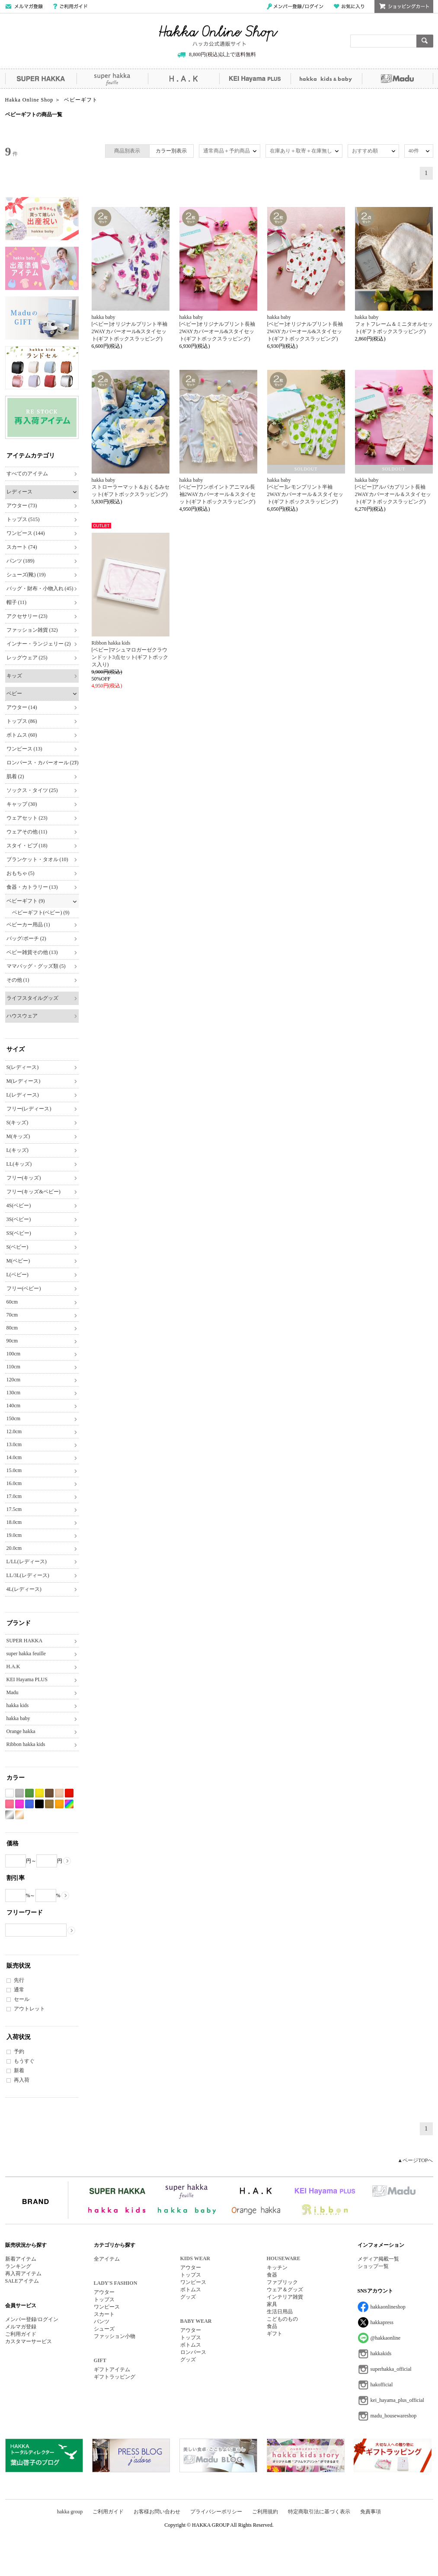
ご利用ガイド (70, 6)
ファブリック (282, 2282)
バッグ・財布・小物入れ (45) (40, 588)
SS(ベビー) (18, 1233)
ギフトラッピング (114, 2377)
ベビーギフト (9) (25, 901)
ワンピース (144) (25, 533)
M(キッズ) (18, 1136)
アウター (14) (21, 707)
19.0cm (14, 1535)
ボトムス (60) (21, 735)
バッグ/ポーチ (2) (26, 938)
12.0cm (14, 1431)
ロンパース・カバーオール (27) (42, 763)
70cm (12, 1315)
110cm (13, 1367)
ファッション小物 (114, 2336)
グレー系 (19, 1793)
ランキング (18, 2266)
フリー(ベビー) (23, 1288)
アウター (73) (21, 505)
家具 (272, 2304)
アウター (104, 2292)
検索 (424, 41)
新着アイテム (20, 2259)
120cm (13, 1380)
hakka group (70, 2512)
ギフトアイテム (112, 2369)
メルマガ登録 (20, 2327)
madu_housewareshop (394, 2416)
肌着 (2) (15, 776)
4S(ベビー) (18, 1205)
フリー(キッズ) (23, 1178)
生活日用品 (280, 2312)
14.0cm (14, 1457)
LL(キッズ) (19, 1164)
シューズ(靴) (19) (26, 575)
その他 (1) (17, 980)
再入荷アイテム (23, 2274)
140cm (13, 1405)
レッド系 (69, 1793)
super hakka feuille (112, 79)
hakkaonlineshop (388, 2307)
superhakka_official (391, 2369)
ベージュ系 (59, 1793)
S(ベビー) (17, 1247)
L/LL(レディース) (26, 1561)
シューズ (104, 2329)
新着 (19, 2070)
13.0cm (14, 1444)
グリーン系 (29, 1793)
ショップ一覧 (373, 2266)
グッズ (188, 2297)
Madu (397, 79)
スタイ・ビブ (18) (27, 846)
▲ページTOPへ (415, 2160)
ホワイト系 (9, 1793)
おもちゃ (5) (20, 873)
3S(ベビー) (18, 1219)
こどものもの (282, 2319)
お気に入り (349, 6)
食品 (272, 2326)
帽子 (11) (16, 602)
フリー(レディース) (28, 1109)
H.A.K (183, 79)
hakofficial (382, 2385)
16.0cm (14, 1483)
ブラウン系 (49, 1793)
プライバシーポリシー (216, 2512)
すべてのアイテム (27, 474)
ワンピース (107, 2307)
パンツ (101, 2321)
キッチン (277, 2267)
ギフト (274, 2334)
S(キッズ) (17, 1122)
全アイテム (107, 2259)
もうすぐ (24, 2061)
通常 (19, 1990)
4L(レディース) (24, 1589)
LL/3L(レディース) (27, 1575)
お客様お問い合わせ (157, 2512)
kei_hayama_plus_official (397, 2400)
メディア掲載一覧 (378, 2259)
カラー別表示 (171, 151)
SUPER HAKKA (40, 79)
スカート (104, 2314)
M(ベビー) (18, 1261)
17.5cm (14, 1509)
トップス (104, 2299)
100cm (13, 1354)
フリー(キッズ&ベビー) (33, 1192)
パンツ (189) (20, 561)
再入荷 (21, 2080)
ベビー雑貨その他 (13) (32, 952)
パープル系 (19, 1804)
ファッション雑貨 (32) (32, 630)
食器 (272, 2275)
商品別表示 (127, 151)
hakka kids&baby (326, 79)
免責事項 (370, 2512)
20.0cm (14, 1548)
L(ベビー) (17, 1275)
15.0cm (14, 1470)
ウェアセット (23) (27, 818)
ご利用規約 (265, 2512)
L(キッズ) (17, 1150)
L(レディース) (22, 1095)
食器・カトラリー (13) (32, 887)
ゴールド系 (19, 1814)
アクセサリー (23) (27, 616)
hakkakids (381, 2353)
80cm (12, 1328)
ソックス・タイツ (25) (32, 790)
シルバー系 (9, 1814)
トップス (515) (23, 519)
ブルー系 (29, 1804)
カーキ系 (49, 1804)
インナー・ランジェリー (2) (38, 644)
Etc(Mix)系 (69, 1804)
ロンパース (193, 2352)
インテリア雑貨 (285, 2297)
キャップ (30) (21, 804)
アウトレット (29, 2009)
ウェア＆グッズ (285, 2290)
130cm (13, 1393)
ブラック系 (39, 1804)
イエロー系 (39, 1793)
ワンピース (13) (24, 749)
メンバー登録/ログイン (295, 6)
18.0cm (14, 1522)
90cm (12, 1341)
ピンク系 (9, 1804)
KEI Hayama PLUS (254, 79)
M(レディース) (23, 1081)
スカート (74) (21, 547)
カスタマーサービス (28, 2341)
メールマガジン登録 (24, 6)
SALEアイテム (22, 2281)
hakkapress (382, 2322)
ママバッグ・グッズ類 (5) (36, 966)
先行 (19, 1980)
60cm (12, 1302)
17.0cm (14, 1496)
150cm (13, 1418)
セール (21, 1999)
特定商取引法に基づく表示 (319, 2512)
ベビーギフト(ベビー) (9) (41, 913)
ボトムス (190, 2290)
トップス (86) (21, 721)
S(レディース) (22, 1067)
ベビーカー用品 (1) (28, 925)
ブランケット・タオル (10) (37, 859)
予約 (19, 2051)
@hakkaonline (386, 2338)
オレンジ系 (59, 1804)
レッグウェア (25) (27, 658)
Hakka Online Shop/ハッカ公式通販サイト (218, 36)
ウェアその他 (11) (27, 832)
